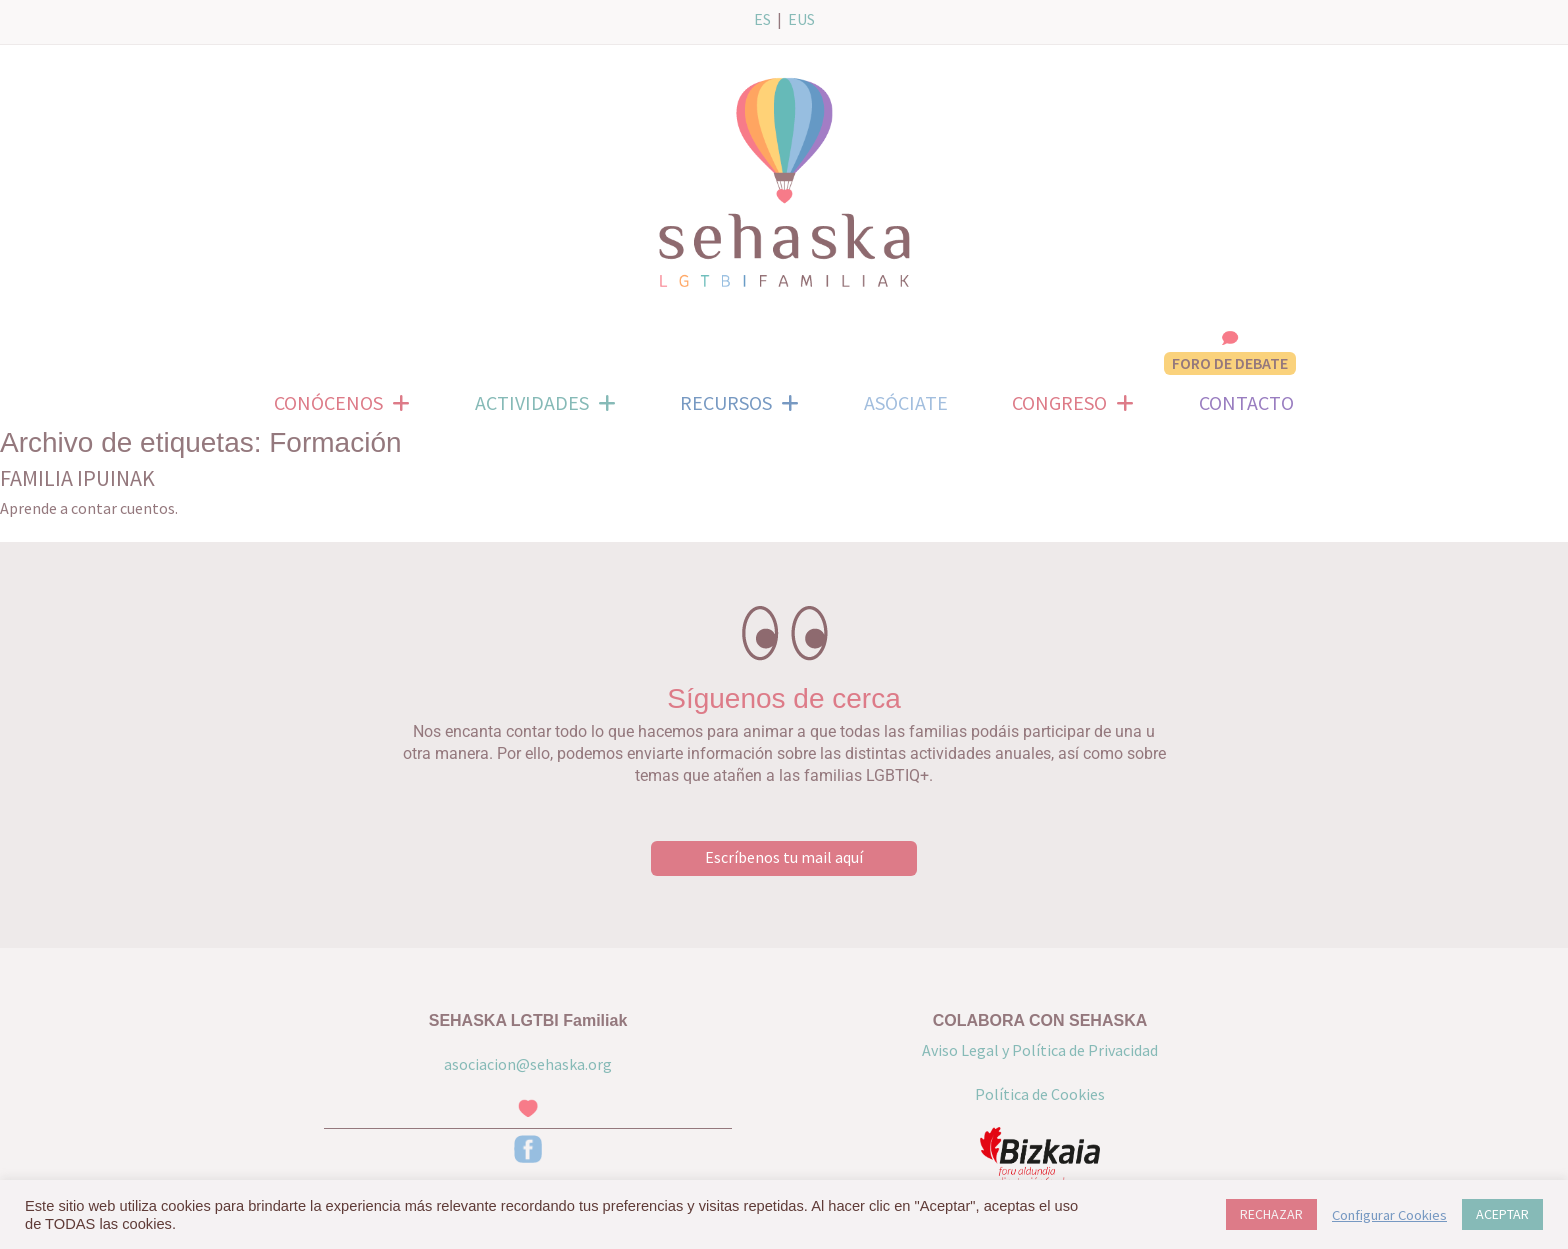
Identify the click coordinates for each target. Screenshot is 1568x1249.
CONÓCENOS (342, 403)
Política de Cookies (1040, 1094)
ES (762, 19)
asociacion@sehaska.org (528, 1064)
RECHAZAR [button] (1271, 1214)
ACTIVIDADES (545, 403)
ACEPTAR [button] (1502, 1214)
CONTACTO (1246, 402)
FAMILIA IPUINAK (77, 478)
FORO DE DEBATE (1230, 363)
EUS (801, 19)
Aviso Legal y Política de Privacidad (1040, 1050)
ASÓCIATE (906, 402)
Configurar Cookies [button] (1389, 1215)
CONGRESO (1073, 403)
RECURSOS (739, 403)
